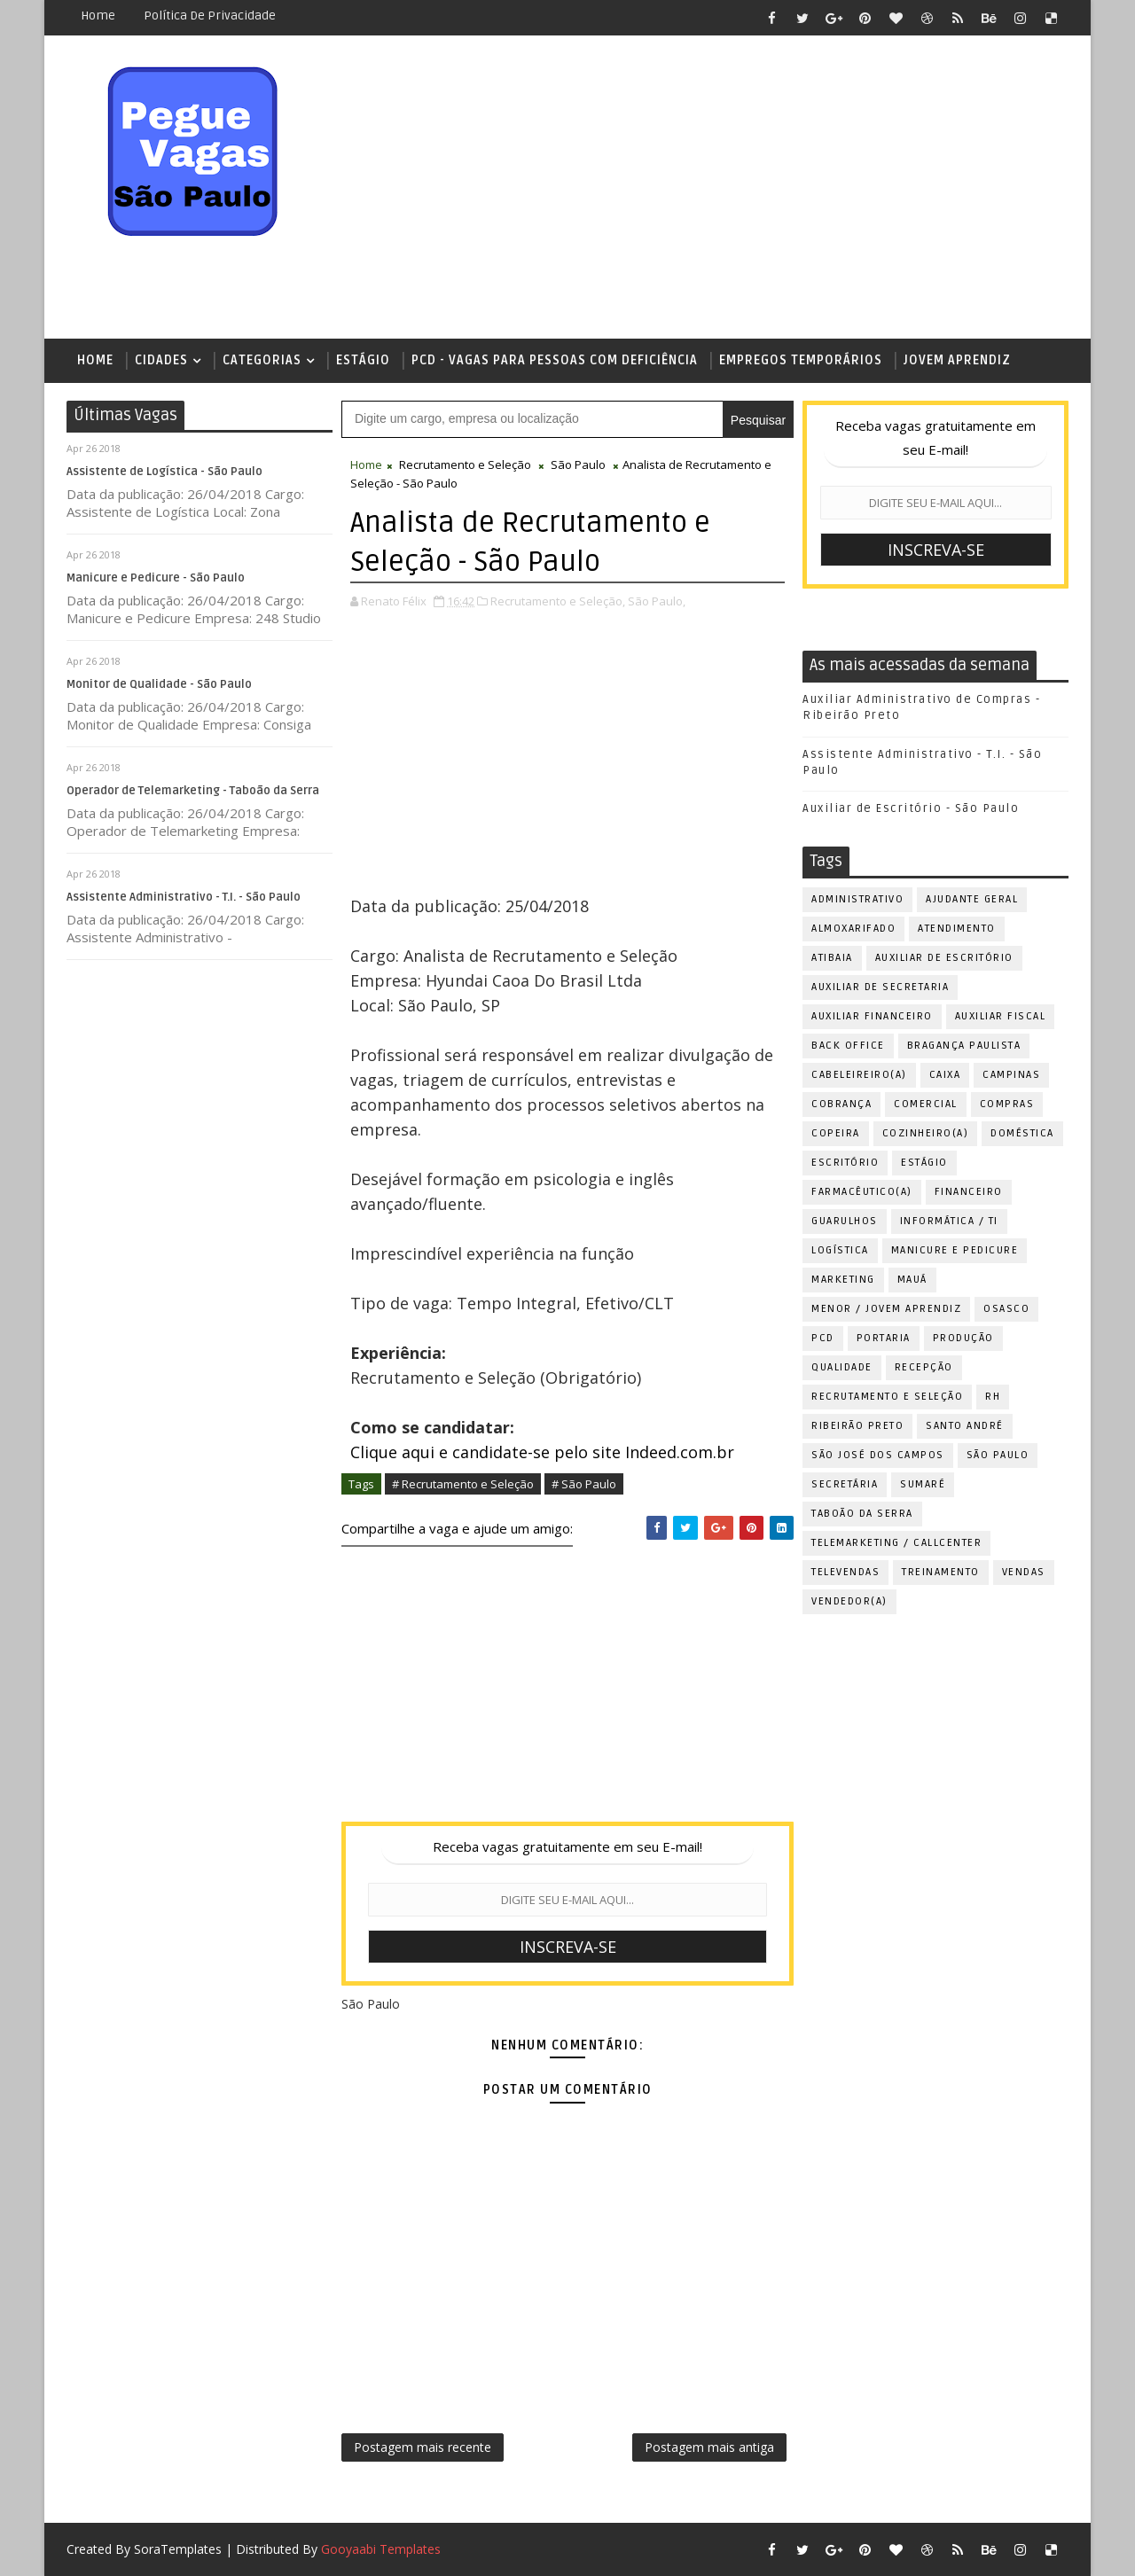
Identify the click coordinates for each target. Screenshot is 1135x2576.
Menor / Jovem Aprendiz (886, 1308)
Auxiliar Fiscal (1000, 1016)
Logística (840, 1250)
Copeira (835, 1133)
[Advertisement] (744, 188)
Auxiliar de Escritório (944, 957)
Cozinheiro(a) (925, 1133)
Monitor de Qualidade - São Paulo (159, 684)
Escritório (845, 1162)
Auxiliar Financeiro (872, 1016)
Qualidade (842, 1367)
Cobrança (841, 1104)
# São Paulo (584, 1484)
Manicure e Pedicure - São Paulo (156, 578)
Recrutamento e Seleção (465, 464)
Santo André (965, 1425)
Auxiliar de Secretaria (880, 987)
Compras (1007, 1104)
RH (992, 1396)
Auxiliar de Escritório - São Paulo (910, 808)
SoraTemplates (178, 2549)
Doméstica (1022, 1133)
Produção (963, 1338)
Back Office (848, 1045)
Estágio (363, 360)
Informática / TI (949, 1221)
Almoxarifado (853, 928)
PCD (822, 1338)
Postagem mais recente (422, 2447)
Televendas (845, 1572)
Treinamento (941, 1572)
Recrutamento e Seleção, (557, 601)
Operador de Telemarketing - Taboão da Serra (193, 791)
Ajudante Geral (972, 899)
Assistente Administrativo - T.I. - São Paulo (184, 897)
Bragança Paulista (964, 1045)
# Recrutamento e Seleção (463, 1484)
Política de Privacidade (210, 15)
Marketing (843, 1279)
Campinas (1011, 1074)
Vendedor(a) (849, 1601)
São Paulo (578, 464)
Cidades (161, 360)
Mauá (912, 1279)
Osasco (1006, 1308)
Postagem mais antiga (709, 2447)
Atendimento (957, 928)
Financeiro (969, 1191)
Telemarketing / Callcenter (896, 1543)
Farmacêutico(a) (861, 1191)
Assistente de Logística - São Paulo (164, 471)
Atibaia (832, 957)
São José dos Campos (877, 1455)
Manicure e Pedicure (955, 1250)
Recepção (924, 1367)
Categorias (262, 360)
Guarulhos (844, 1221)
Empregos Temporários (800, 360)
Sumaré (922, 1484)
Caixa (945, 1074)
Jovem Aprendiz (957, 360)
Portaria (884, 1338)
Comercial (926, 1104)
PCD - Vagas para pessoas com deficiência (554, 360)
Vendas (1023, 1572)
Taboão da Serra (862, 1513)
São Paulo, (656, 601)
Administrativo (857, 899)
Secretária (844, 1484)
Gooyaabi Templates (381, 2549)
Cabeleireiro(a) (859, 1074)
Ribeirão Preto (857, 1425)
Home (98, 15)
